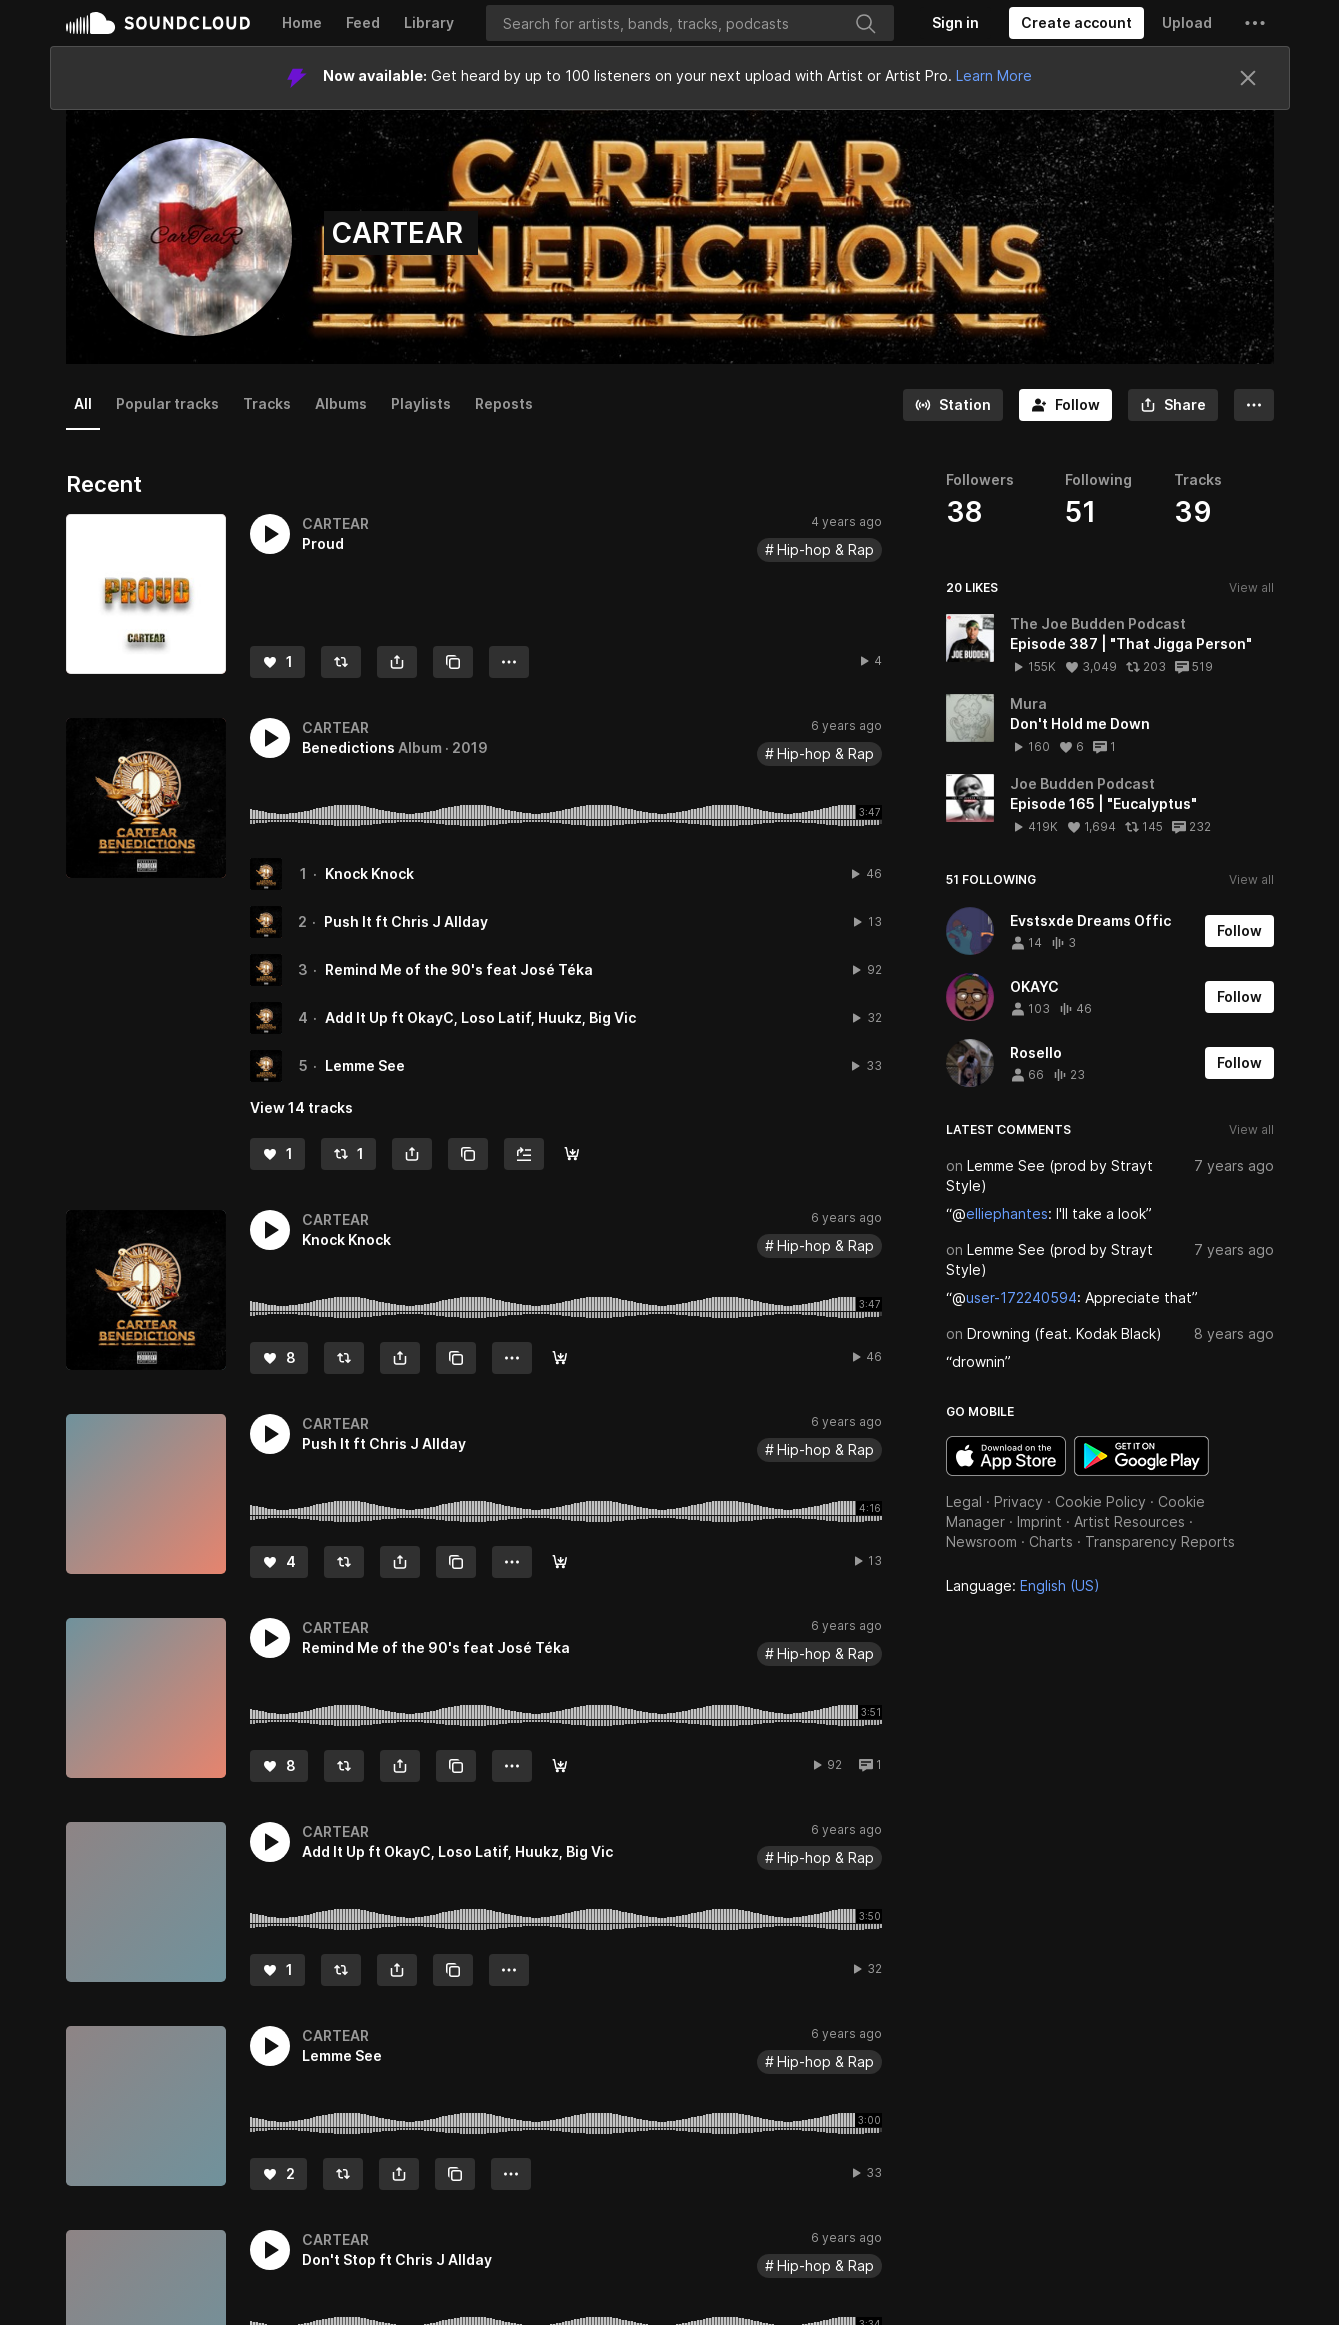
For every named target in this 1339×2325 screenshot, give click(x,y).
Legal (964, 1501)
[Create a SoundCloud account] (1076, 23)
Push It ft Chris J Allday (406, 921)
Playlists (421, 403)
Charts (1051, 1541)
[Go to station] (953, 405)
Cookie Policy (1100, 1501)
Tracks (267, 403)
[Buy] (560, 1358)
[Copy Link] (453, 662)
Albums (341, 403)
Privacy (1018, 1501)
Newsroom (981, 1541)
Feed (363, 22)
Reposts (504, 403)
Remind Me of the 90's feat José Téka (459, 969)
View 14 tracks (301, 1107)
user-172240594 (1021, 1297)
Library (429, 22)
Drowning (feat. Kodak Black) (1064, 1333)
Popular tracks (167, 403)
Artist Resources (1129, 1521)
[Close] (1248, 78)
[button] (1255, 23)
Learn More (994, 75)
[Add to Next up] (524, 1154)
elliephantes (1007, 1213)
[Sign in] (955, 23)
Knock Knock (369, 873)
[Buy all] (572, 1154)
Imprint (1039, 1521)
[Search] (690, 23)
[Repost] (341, 662)
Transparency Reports (1160, 1541)
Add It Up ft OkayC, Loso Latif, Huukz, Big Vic (480, 1017)
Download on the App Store (1006, 1456)
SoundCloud (158, 23)
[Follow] (1065, 405)
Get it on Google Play (1141, 1456)
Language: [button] (1023, 1585)
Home (302, 22)
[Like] (277, 662)
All (83, 403)
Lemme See (365, 1065)
